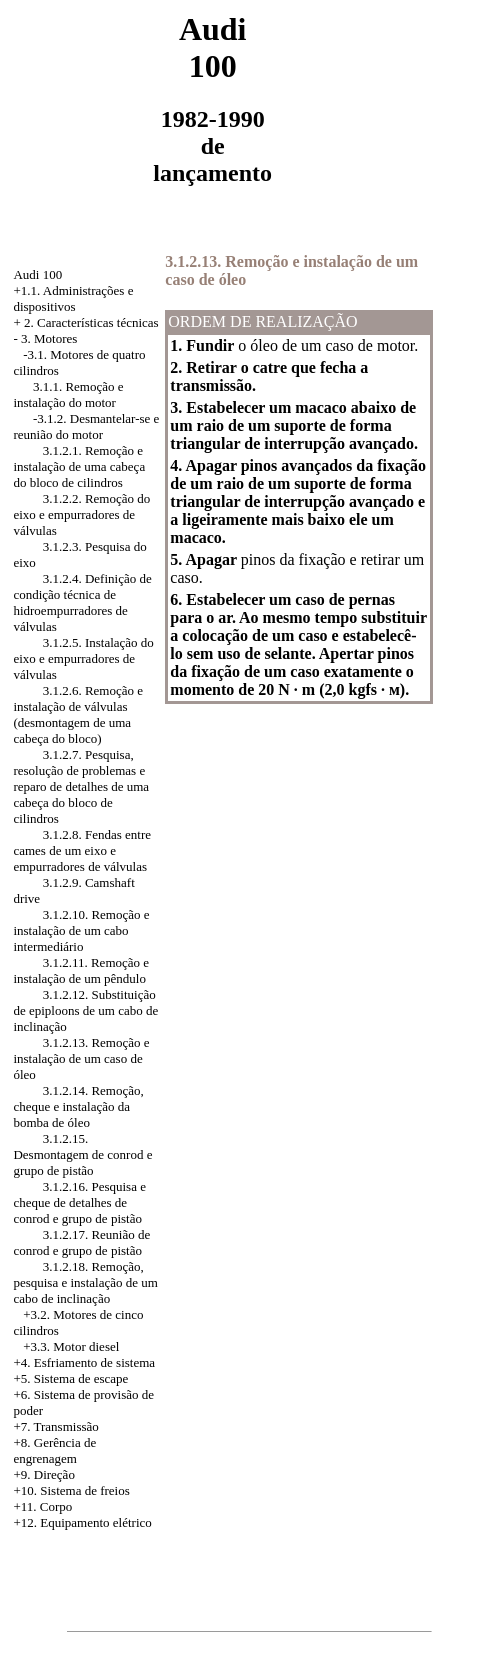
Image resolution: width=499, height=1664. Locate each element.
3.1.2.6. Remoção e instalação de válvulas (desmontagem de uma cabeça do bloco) (78, 714)
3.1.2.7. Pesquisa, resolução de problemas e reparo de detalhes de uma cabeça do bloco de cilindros (81, 786)
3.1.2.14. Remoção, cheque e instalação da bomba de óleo (78, 1106)
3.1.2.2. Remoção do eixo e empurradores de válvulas (81, 514)
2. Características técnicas (91, 322)
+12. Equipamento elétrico (82, 1522)
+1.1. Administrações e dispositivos (73, 298)
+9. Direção (43, 1474)
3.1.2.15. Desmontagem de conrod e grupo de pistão (82, 1154)
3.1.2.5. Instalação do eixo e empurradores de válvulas (83, 658)
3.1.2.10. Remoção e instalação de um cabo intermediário (81, 930)
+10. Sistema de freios (71, 1490)
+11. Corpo (42, 1506)
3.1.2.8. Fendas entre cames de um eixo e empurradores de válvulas (82, 850)
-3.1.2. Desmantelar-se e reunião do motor (86, 426)
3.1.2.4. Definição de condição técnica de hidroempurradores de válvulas (82, 602)
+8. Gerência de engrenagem (54, 1450)
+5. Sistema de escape (70, 1378)
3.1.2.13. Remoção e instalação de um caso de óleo (81, 1058)
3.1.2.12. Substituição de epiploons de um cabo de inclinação (85, 1010)
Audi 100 (37, 274)
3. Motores (49, 338)
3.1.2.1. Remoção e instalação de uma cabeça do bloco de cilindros (79, 466)
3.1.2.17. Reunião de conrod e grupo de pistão (81, 1242)
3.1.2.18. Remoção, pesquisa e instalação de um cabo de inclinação (85, 1282)
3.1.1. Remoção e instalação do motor (68, 394)
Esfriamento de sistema (94, 1362)
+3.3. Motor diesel (71, 1346)
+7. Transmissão (55, 1426)
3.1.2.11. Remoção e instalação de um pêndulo (81, 970)
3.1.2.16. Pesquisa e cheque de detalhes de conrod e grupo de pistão (79, 1202)
